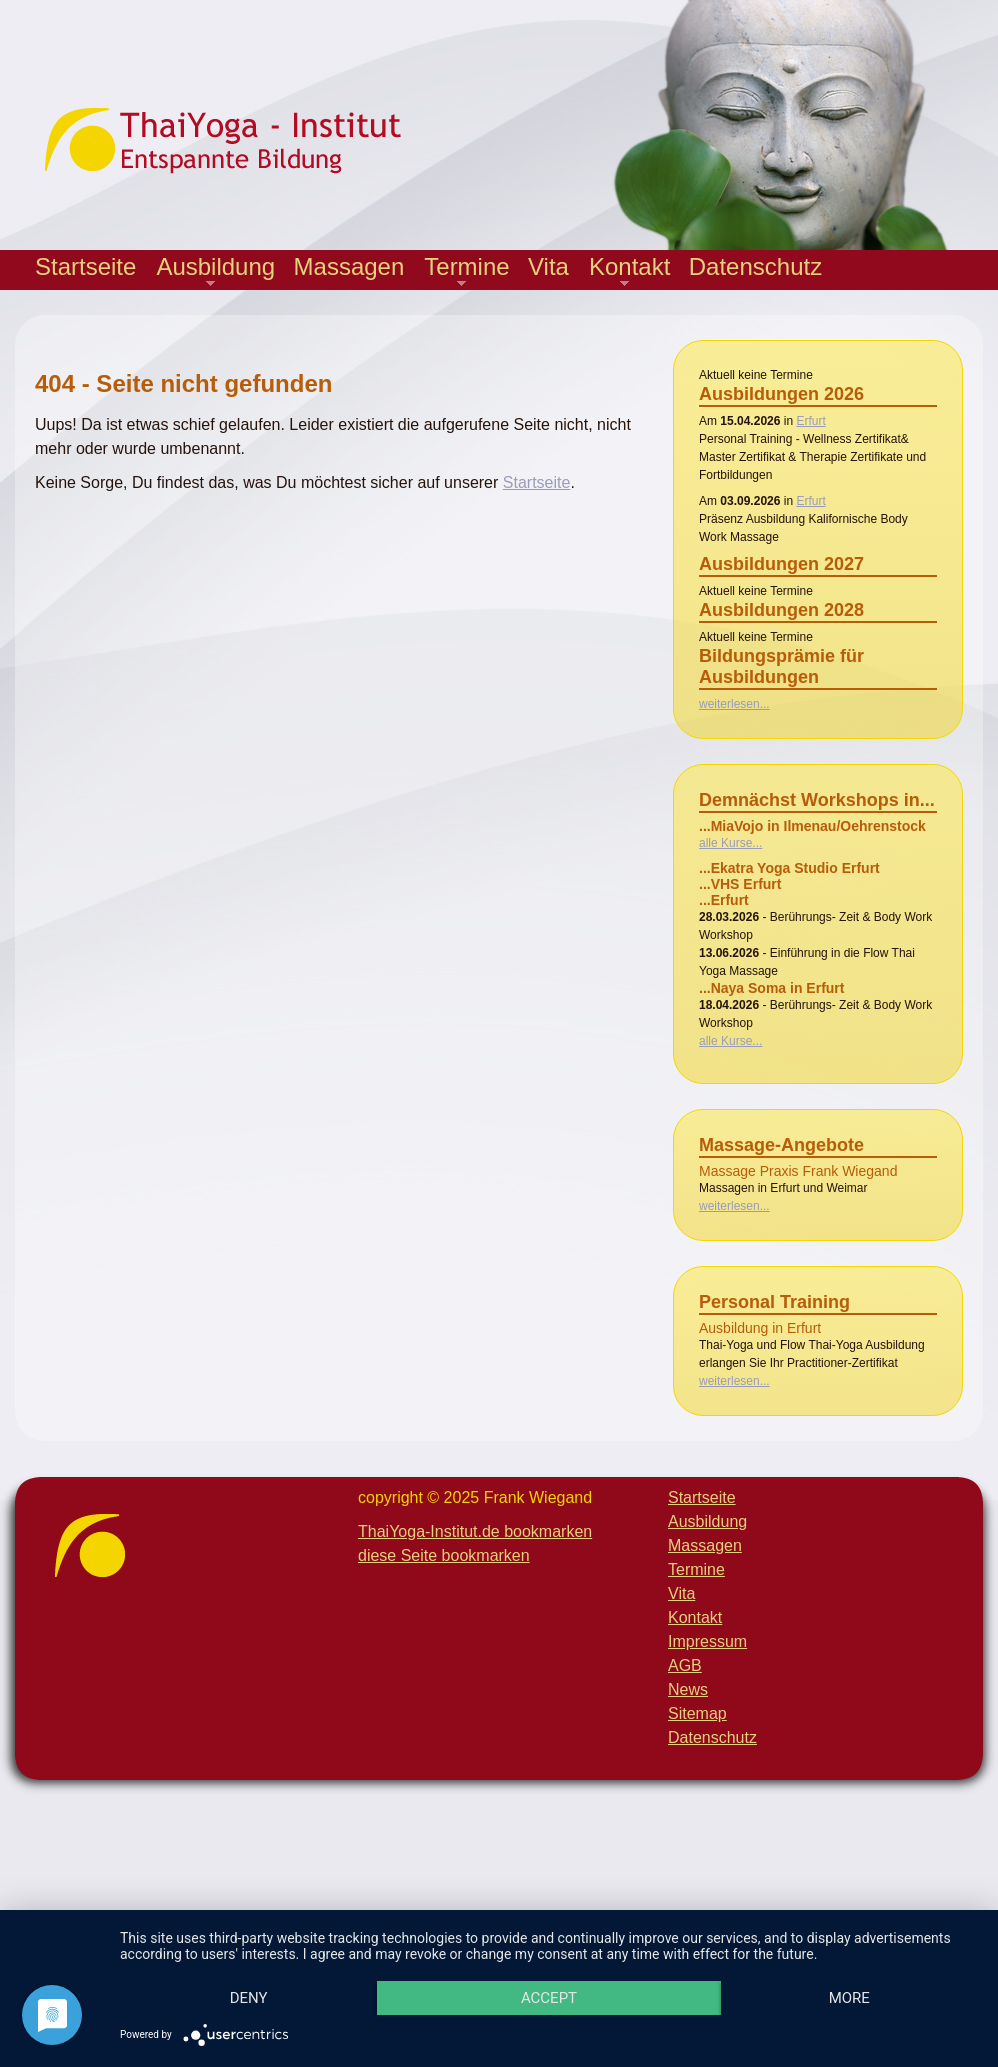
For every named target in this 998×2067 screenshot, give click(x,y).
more (253, 1997)
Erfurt (810, 421)
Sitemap (697, 1713)
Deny (254, 1962)
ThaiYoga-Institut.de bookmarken (475, 1531)
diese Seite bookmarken (444, 1555)
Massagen (349, 266)
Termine (461, 271)
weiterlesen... (734, 704)
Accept (563, 1962)
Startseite (85, 266)
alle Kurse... (730, 843)
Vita (548, 266)
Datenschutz (755, 266)
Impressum (707, 1641)
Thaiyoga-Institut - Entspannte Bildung (240, 140)
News (688, 1689)
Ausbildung (210, 271)
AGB (685, 1665)
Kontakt (624, 271)
